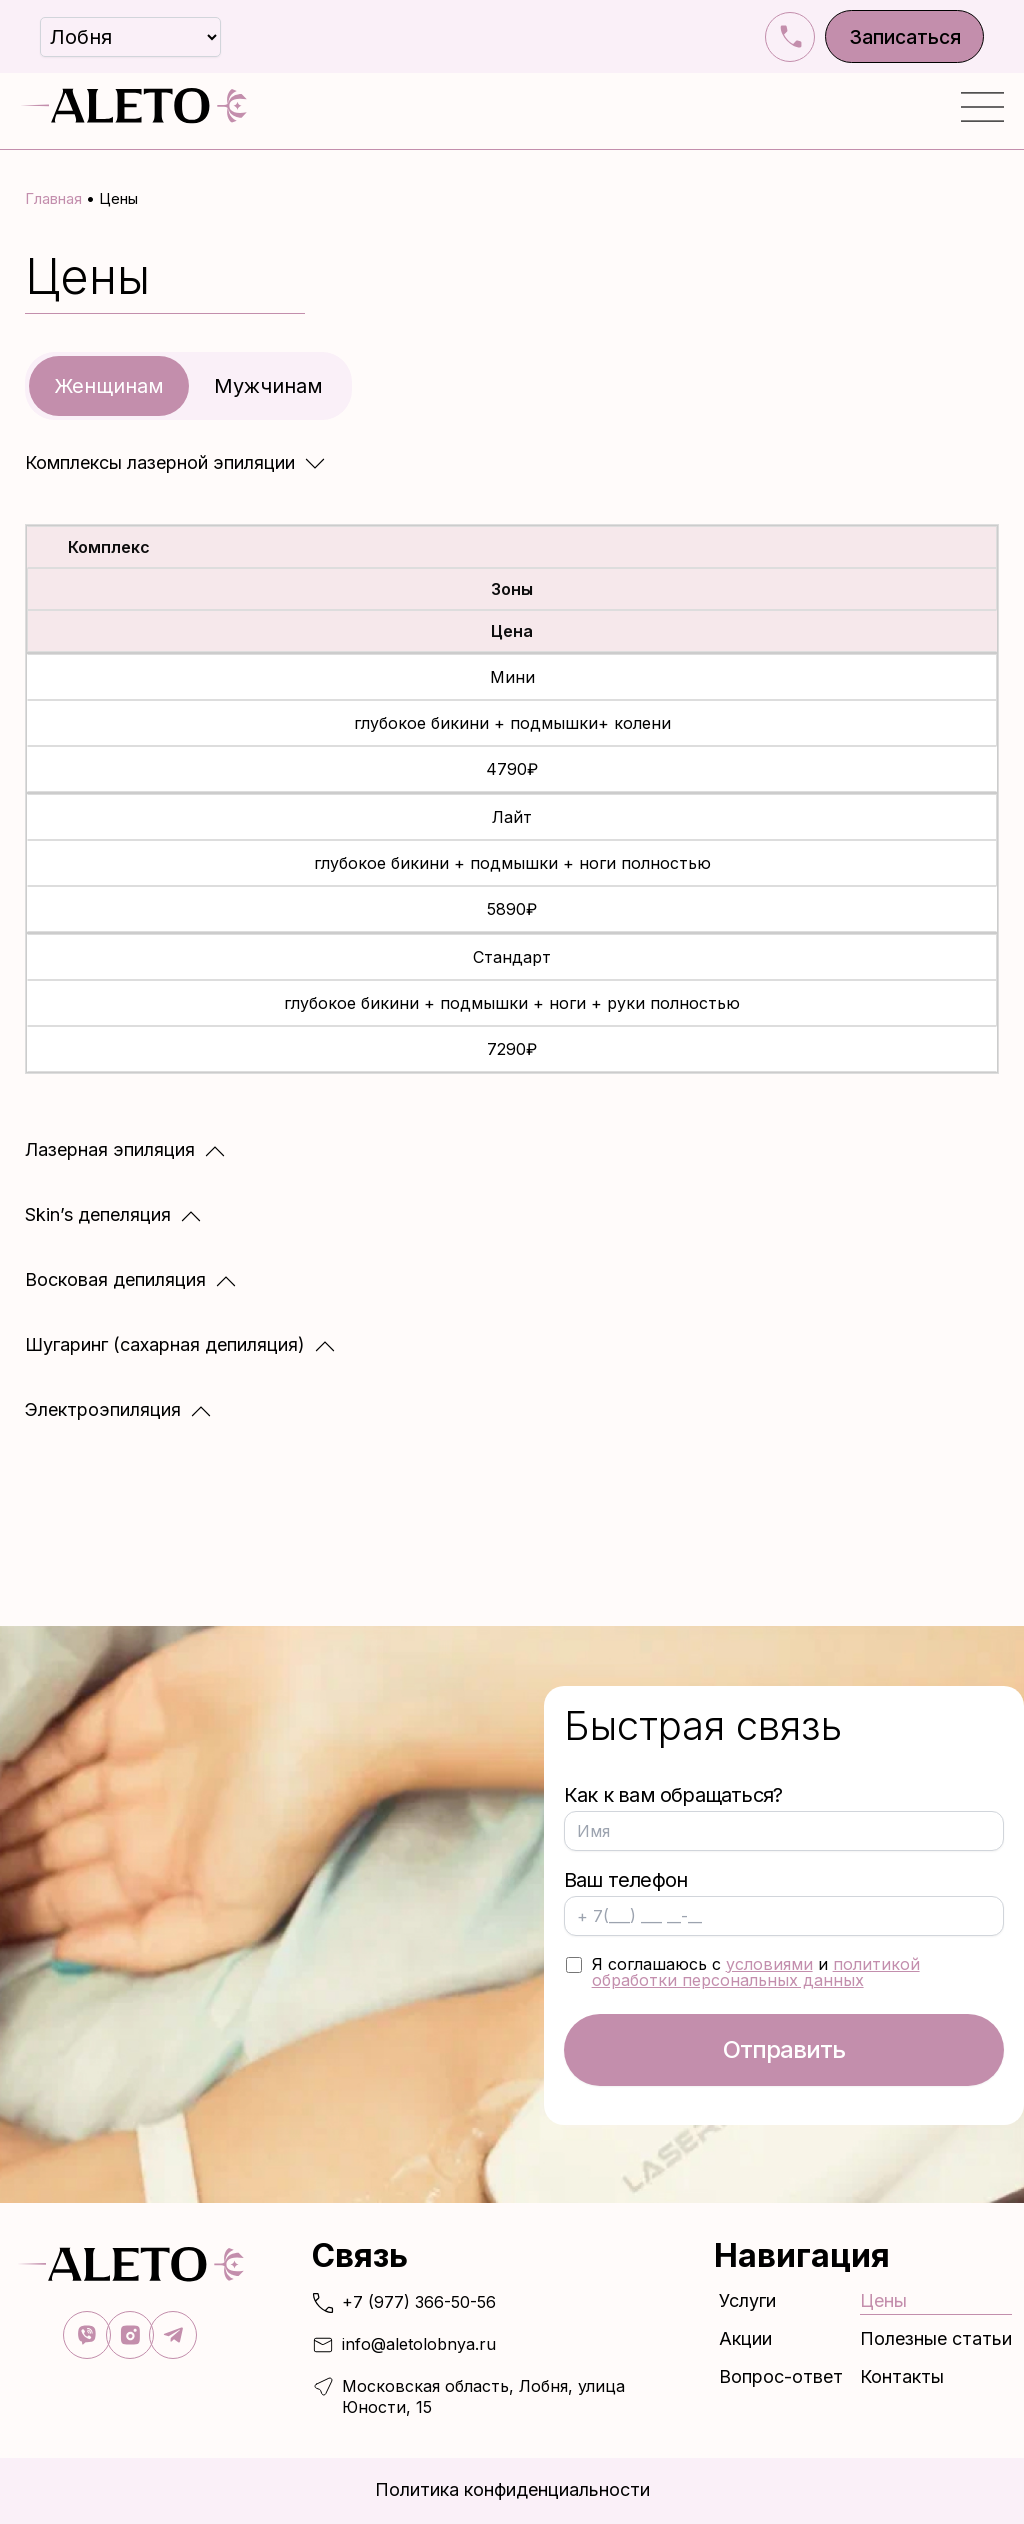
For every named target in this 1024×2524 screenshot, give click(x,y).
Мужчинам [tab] (268, 383)
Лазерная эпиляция (110, 1147)
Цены (883, 2301)
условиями (769, 1962)
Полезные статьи (936, 2339)
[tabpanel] (512, 935)
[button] (175, 460)
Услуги (752, 2301)
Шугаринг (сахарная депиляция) (165, 1342)
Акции (745, 2339)
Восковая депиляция (115, 1277)
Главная (53, 198)
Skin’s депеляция (98, 1212)
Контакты (902, 2378)
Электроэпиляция (103, 1407)
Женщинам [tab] (109, 383)
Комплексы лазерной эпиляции (160, 459)
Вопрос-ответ (781, 2378)
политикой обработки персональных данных (756, 1970)
